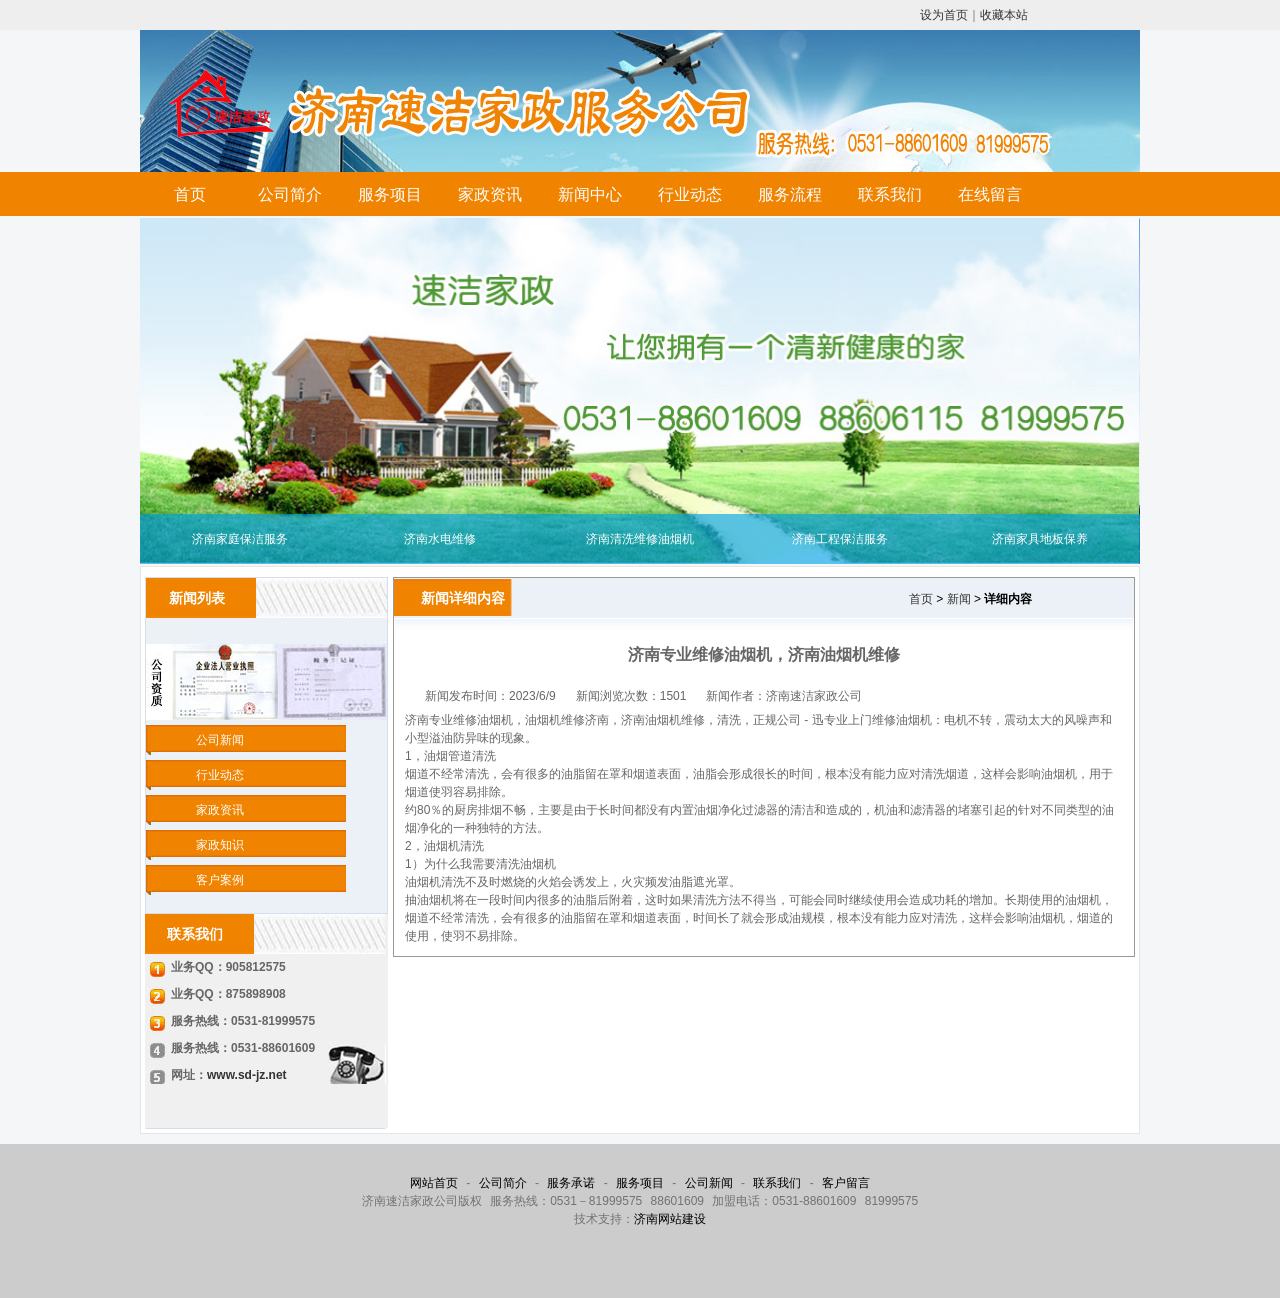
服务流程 (790, 194)
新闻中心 (590, 194)
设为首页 (944, 15)
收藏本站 (1004, 15)
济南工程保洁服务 (840, 539)
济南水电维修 (440, 539)
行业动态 (690, 194)
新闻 (959, 599)
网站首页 (434, 1183)
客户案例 (220, 880)
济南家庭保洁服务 (240, 539)
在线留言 (990, 194)
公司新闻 (220, 740)
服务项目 (390, 194)
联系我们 (890, 194)
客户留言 (846, 1183)
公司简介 (290, 194)
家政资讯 (490, 194)
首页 (190, 194)
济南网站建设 (670, 1219)
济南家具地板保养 (1040, 539)
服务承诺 (571, 1183)
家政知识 (220, 845)
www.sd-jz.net (247, 1075)
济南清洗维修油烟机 (640, 539)
